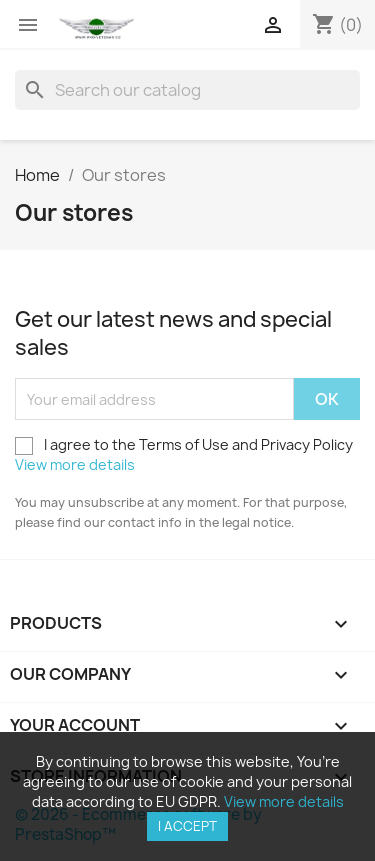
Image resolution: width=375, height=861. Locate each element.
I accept (187, 826)
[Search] (187, 90)
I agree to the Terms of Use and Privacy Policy (184, 454)
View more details (75, 464)
